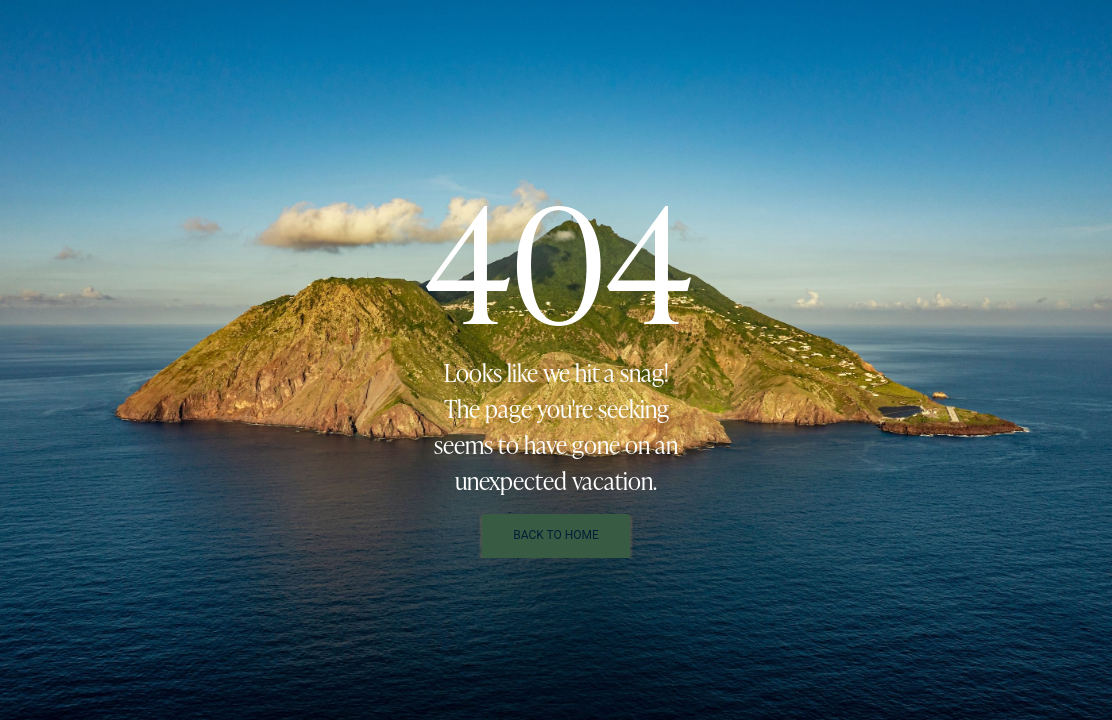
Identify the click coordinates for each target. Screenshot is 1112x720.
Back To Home (556, 535)
